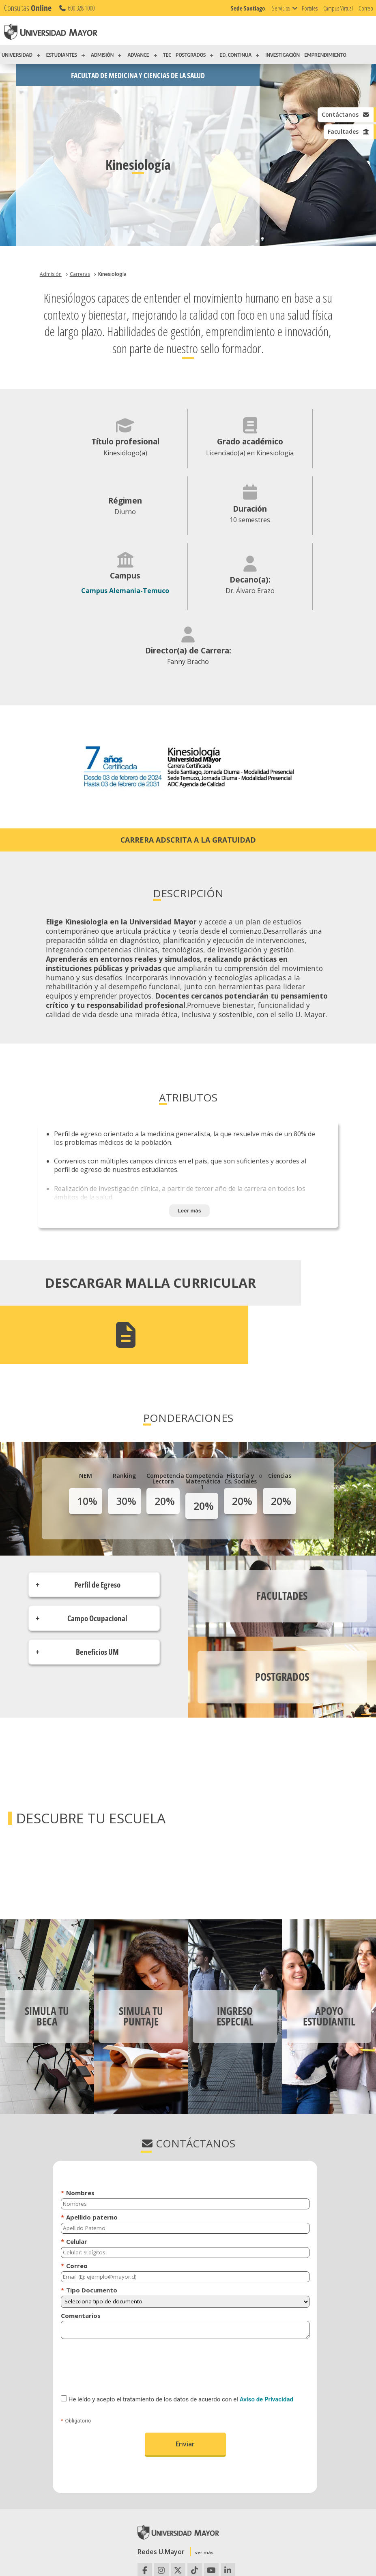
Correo (366, 8)
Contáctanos (343, 115)
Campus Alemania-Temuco (188, 533)
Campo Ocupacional (97, 1527)
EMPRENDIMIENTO (325, 54)
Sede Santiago (248, 8)
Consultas (28, 7)
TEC (167, 54)
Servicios (281, 8)
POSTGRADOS (191, 54)
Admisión (51, 274)
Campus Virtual (338, 8)
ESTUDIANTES (61, 54)
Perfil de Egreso (97, 1493)
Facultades (347, 132)
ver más (204, 2462)
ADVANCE (138, 54)
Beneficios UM (97, 1561)
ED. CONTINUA (235, 54)
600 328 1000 (76, 8)
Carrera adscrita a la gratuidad (188, 794)
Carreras (80, 274)
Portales (310, 8)
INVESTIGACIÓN (282, 54)
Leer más (190, 1165)
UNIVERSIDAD (17, 54)
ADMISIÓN (102, 54)
